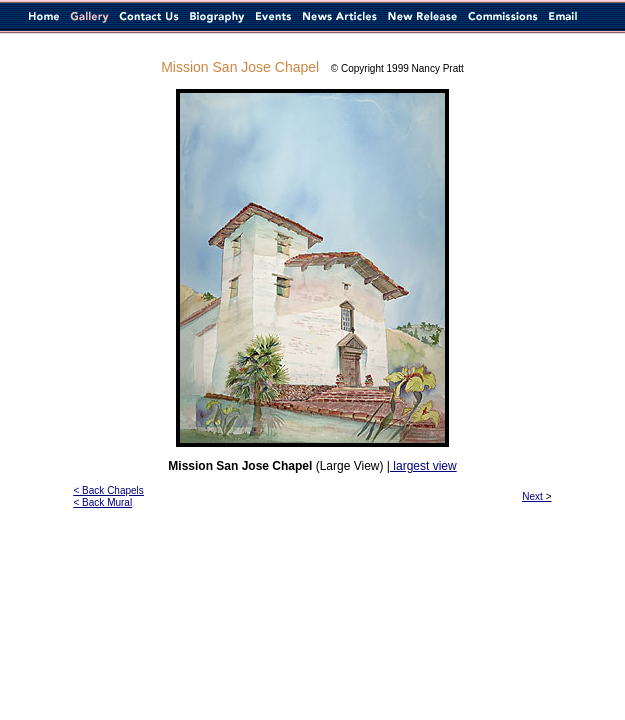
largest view (423, 466)
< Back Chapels (109, 490)
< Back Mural (103, 502)
